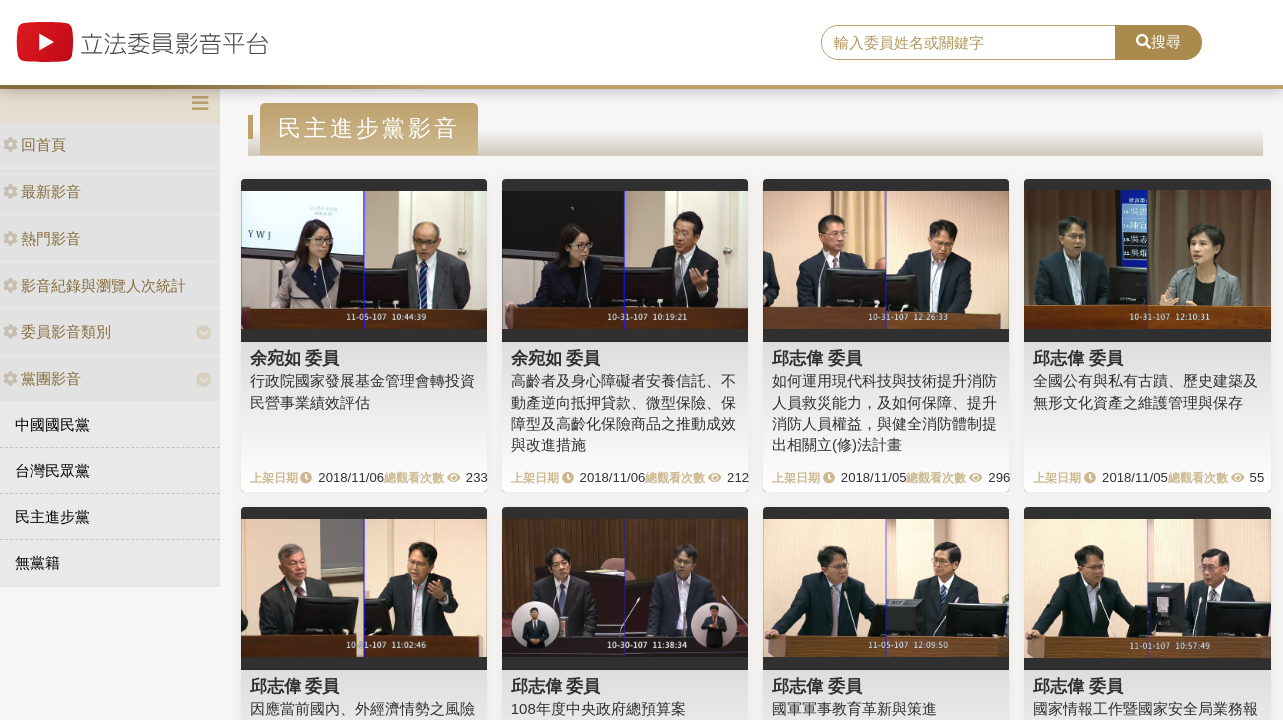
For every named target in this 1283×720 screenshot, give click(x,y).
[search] (968, 43)
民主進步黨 (52, 516)
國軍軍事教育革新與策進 (854, 708)
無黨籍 (37, 562)
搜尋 (1158, 41)
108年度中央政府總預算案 (598, 708)
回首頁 (34, 144)
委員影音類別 (57, 331)
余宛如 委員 (295, 358)
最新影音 (42, 191)
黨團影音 (42, 378)
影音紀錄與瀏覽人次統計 (94, 285)
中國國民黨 (52, 424)
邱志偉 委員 (817, 358)
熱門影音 (42, 238)
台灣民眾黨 (52, 470)
